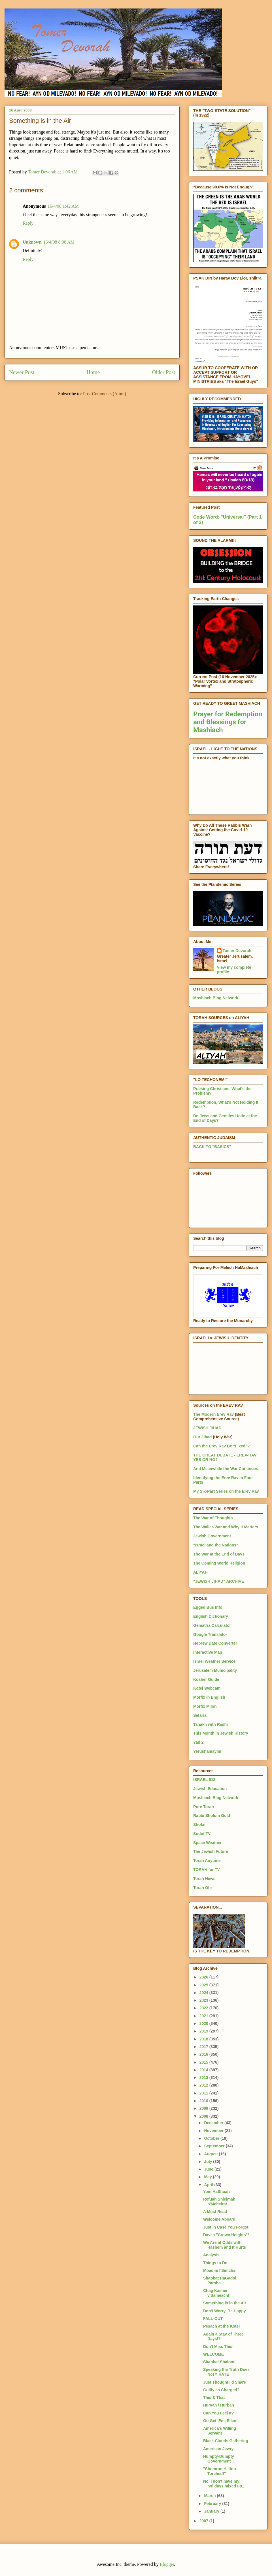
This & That (214, 2397)
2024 (204, 1992)
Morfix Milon (204, 1706)
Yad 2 (198, 1742)
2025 (204, 1985)
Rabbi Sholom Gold (211, 1815)
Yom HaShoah (216, 2191)
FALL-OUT (213, 2318)
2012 (204, 2085)
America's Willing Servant (219, 2430)
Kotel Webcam (206, 1688)
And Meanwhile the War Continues (225, 1468)
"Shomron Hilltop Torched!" (219, 2471)
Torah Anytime (206, 1860)
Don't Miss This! (218, 2346)
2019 (204, 2031)
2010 (204, 2100)
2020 (204, 2023)
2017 (204, 2046)
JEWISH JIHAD (207, 1428)
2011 (204, 2093)
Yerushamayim (207, 1751)
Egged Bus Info (207, 1607)
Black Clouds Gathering (225, 2441)
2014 (204, 2070)
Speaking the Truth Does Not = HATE (226, 2372)
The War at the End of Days (219, 1554)
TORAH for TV (206, 1869)
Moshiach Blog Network (215, 998)
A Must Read (215, 2211)
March (210, 2495)
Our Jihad (202, 1437)
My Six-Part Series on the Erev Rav (226, 1491)
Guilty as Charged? (221, 2390)
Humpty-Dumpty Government (218, 2458)
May (208, 2177)
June (209, 2169)
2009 (204, 2108)
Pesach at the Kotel (221, 2326)
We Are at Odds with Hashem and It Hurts (224, 2245)
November (214, 2130)
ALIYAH (200, 1572)
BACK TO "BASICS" (212, 1146)
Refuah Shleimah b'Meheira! (219, 2201)
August (211, 2154)
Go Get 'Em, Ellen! (220, 2420)
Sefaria (200, 1715)
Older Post (163, 372)
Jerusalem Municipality (215, 1670)
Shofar (199, 1824)
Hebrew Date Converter (215, 1643)
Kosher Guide (206, 1679)
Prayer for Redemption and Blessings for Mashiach (227, 722)
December (214, 2122)
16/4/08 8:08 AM (59, 242)
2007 (204, 2521)
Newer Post (21, 372)
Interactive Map (207, 1652)
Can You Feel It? (218, 2413)
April (209, 2184)
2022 (204, 2008)
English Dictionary (210, 1616)
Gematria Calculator (212, 1625)
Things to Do (215, 2263)
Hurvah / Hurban (218, 2405)
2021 (204, 2016)
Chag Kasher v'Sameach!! (217, 2293)
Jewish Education (210, 1788)
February (213, 2503)
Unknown (32, 242)
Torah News (204, 1878)
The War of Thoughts (213, 1518)
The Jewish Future (210, 1851)
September (215, 2146)
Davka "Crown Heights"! (226, 2235)
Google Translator (210, 1634)
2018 (204, 2039)
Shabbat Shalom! (219, 2362)
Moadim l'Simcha (219, 2270)
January (212, 2511)
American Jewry (218, 2448)
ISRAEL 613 (204, 1779)
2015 (204, 2062)
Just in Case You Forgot (225, 2227)
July (208, 2161)
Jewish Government (212, 1536)
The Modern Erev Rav (213, 1414)
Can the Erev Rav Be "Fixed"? (221, 1446)
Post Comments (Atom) (104, 393)
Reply (28, 223)
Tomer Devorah (237, 950)
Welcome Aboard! (220, 2219)
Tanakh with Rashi (210, 1724)
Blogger (167, 2564)
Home (93, 372)
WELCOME (213, 2354)
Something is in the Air (224, 2303)
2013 (204, 2077)
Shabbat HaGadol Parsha (219, 2280)
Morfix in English (209, 1697)
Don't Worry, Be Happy (224, 2311)
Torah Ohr (202, 1887)
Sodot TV (202, 1833)
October (212, 2138)
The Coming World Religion (219, 1563)
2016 (204, 2054)
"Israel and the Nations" (215, 1545)
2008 (204, 2116)
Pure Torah (203, 1806)
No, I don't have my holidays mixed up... (224, 2483)
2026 (204, 1977)
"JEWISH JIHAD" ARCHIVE (218, 1581)
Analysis (211, 2255)
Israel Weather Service (214, 1661)
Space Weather (207, 1842)
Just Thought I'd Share (224, 2382)
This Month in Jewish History (220, 1733)
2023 (204, 2000)
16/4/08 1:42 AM (63, 206)
